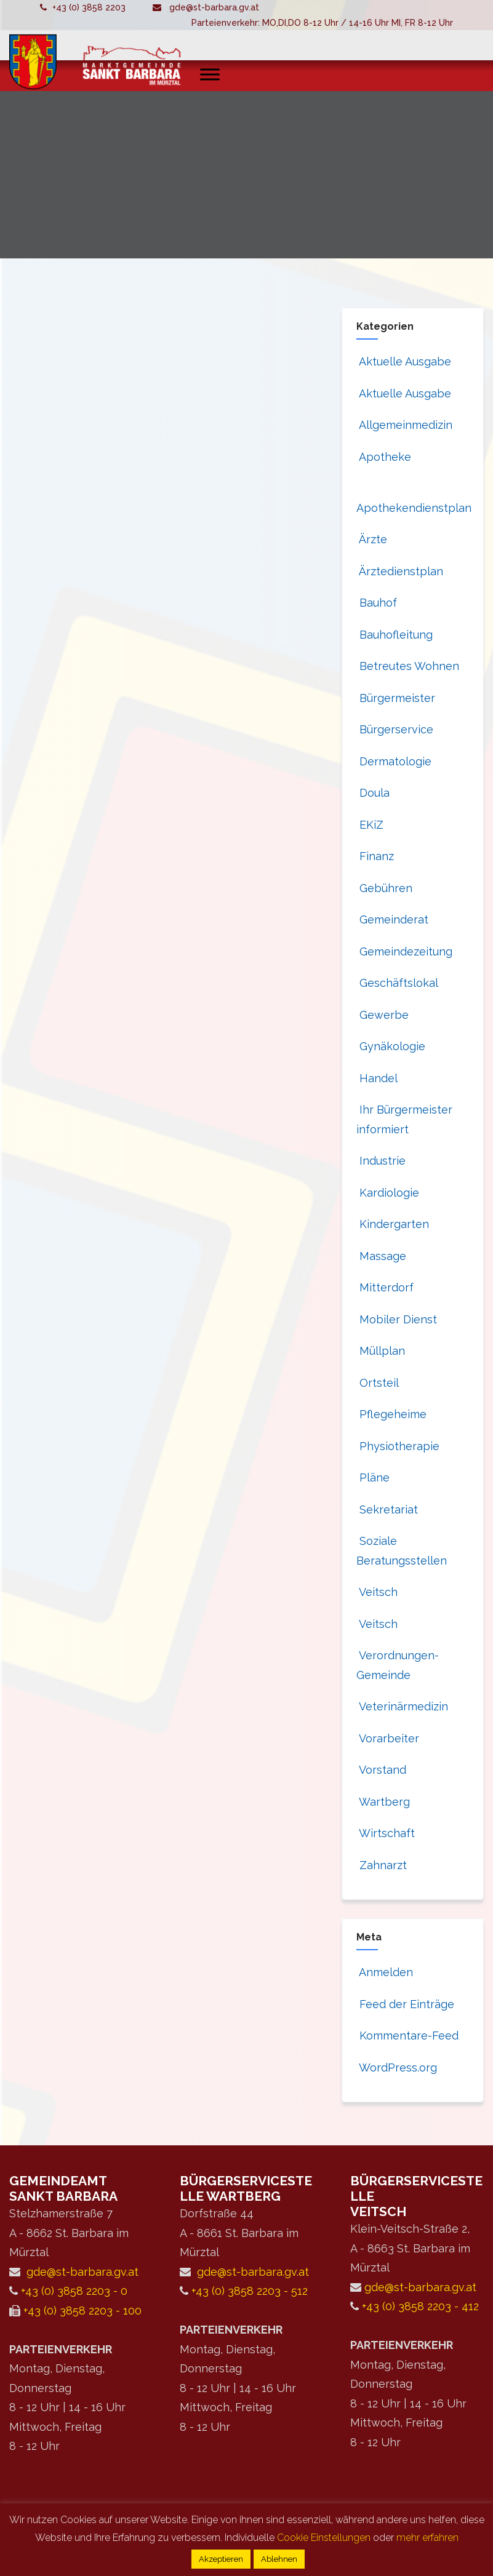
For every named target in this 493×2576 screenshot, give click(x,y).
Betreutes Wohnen (407, 666)
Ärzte (371, 539)
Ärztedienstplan (399, 571)
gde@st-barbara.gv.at (214, 7)
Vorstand (381, 1769)
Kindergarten (392, 1224)
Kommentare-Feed (407, 2035)
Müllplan (380, 1350)
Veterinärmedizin (402, 1706)
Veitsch (377, 1591)
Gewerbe (382, 1014)
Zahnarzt (381, 1865)
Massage (381, 1256)
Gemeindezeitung (404, 951)
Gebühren (384, 888)
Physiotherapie (397, 1446)
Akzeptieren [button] (221, 2559)
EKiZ (369, 824)
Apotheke (383, 456)
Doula (373, 792)
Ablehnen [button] (279, 2559)
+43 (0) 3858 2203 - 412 (420, 2306)
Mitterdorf (385, 1287)
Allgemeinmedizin (404, 424)
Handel (377, 1078)
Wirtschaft (385, 1833)
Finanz (375, 856)
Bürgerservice (394, 729)
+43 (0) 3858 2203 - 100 (82, 2310)
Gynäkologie (390, 1046)
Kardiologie (387, 1192)
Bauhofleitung (394, 634)
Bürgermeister (395, 698)
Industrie (381, 1160)
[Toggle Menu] (210, 74)
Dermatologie (393, 761)
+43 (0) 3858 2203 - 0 (74, 2290)
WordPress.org (396, 2067)
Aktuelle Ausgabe (403, 361)
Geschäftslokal (397, 982)
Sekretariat (387, 1509)
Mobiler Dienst (396, 1319)
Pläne (373, 1477)
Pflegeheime (391, 1414)
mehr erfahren (427, 2537)
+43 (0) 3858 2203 (89, 7)
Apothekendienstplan (413, 507)
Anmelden (384, 1972)
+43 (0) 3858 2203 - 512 (249, 2290)
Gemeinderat (392, 919)
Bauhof (376, 602)
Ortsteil (377, 1382)
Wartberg (383, 1801)
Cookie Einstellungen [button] (324, 2537)
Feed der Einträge (405, 2004)
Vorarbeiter (387, 1738)
